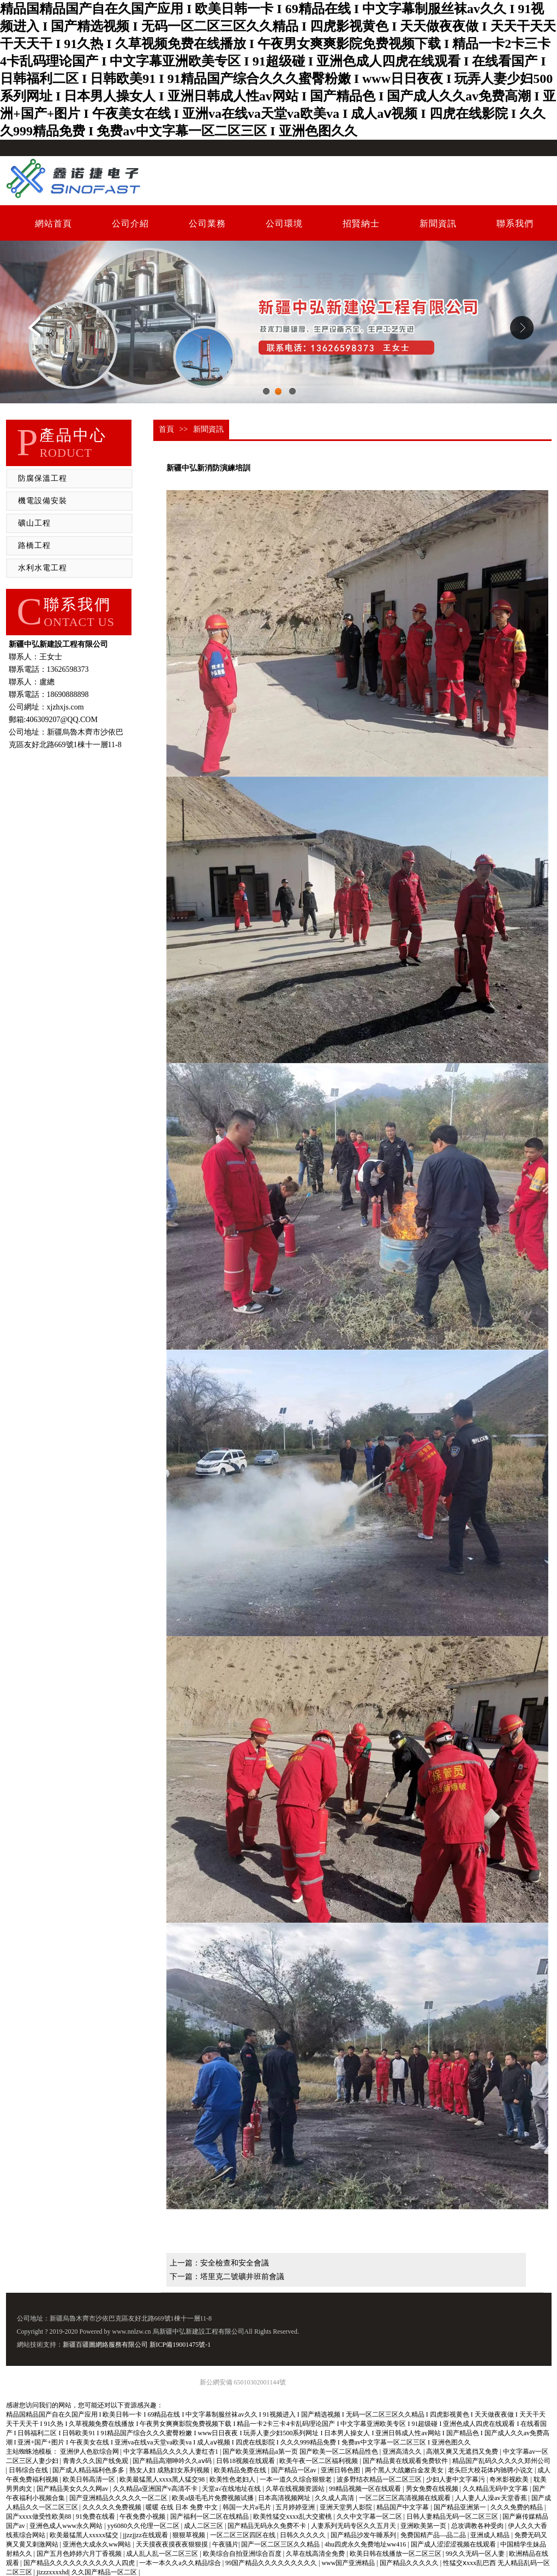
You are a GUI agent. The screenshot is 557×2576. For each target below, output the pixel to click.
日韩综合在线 (29, 2470)
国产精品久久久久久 (410, 2563)
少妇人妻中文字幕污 (456, 2479)
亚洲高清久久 (402, 2451)
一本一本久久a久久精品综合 (180, 2563)
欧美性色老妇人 (233, 2479)
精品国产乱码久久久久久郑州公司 (501, 2461)
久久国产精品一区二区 (105, 2572)
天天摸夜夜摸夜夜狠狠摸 (172, 2544)
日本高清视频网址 (285, 2498)
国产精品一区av (294, 2470)
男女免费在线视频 (433, 2488)
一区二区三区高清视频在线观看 (405, 2498)
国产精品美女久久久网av (73, 2488)
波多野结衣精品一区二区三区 (380, 2479)
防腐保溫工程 (42, 478)
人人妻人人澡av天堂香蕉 (491, 2498)
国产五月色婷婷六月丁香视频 (80, 2553)
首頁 (166, 429)
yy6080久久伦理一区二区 (144, 2526)
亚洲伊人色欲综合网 (90, 2451)
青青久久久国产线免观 (96, 2461)
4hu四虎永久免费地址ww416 (366, 2544)
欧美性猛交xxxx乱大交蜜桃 (293, 2516)
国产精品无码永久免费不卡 (267, 2526)
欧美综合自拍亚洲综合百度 (243, 2553)
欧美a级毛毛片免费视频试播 (213, 2498)
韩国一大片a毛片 (248, 2507)
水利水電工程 (42, 568)
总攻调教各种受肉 (478, 2526)
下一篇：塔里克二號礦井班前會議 (227, 2277)
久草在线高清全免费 (316, 2553)
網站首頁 (53, 223)
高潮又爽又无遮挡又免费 (463, 2451)
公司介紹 (130, 223)
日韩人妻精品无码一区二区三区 (453, 2516)
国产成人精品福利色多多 (89, 2470)
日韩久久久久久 (303, 2535)
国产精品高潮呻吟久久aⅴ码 (173, 2461)
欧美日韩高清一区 (90, 2479)
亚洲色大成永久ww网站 (98, 2544)
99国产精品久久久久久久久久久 (272, 2563)
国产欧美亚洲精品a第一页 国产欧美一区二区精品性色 (301, 2451)
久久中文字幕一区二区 (370, 2516)
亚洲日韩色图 (341, 2470)
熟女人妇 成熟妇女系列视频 (170, 2470)
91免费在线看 (96, 2516)
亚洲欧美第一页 (424, 2526)
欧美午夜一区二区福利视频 (319, 2461)
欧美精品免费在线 (241, 2470)
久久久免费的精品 (517, 2507)
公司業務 (207, 223)
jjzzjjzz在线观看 (146, 2535)
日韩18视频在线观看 (246, 2461)
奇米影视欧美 (509, 2479)
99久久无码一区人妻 (476, 2553)
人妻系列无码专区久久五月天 (354, 2526)
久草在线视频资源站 (296, 2488)
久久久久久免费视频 (112, 2507)
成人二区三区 (204, 2526)
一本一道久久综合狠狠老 (296, 2479)
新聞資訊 (438, 223)
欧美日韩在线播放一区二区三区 (396, 2553)
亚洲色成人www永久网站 (66, 2526)
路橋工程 (34, 545)
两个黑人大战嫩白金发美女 (405, 2470)
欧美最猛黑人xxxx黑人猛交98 (162, 2479)
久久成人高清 (335, 2498)
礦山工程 (34, 523)
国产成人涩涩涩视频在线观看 (454, 2544)
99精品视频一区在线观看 (366, 2488)
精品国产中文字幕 (403, 2507)
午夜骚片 (225, 2544)
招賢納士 (361, 223)
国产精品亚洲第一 (461, 2507)
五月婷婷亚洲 (295, 2507)
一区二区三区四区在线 (243, 2535)
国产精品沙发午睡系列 (364, 2535)
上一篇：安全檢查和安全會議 (219, 2263)
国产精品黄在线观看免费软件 (406, 2461)
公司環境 (284, 223)
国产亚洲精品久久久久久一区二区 (119, 2498)
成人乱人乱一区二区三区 (163, 2553)
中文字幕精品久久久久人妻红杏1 (171, 2451)
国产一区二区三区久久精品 (281, 2544)
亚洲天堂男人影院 (347, 2507)
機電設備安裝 (42, 501)
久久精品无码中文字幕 (496, 2488)
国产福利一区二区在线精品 (210, 2516)
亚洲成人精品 (490, 2535)
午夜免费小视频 (143, 2516)
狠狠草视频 (189, 2535)
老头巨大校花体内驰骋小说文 (491, 2470)
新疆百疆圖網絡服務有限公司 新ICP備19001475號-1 (137, 2344)
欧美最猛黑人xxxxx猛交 (85, 2535)
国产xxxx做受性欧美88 (39, 2516)
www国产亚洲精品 (348, 2563)
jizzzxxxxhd (53, 2572)
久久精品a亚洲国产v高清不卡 (156, 2488)
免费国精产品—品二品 (434, 2535)
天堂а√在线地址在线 (232, 2488)
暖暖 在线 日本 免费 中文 (182, 2507)
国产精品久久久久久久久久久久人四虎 (79, 2563)
